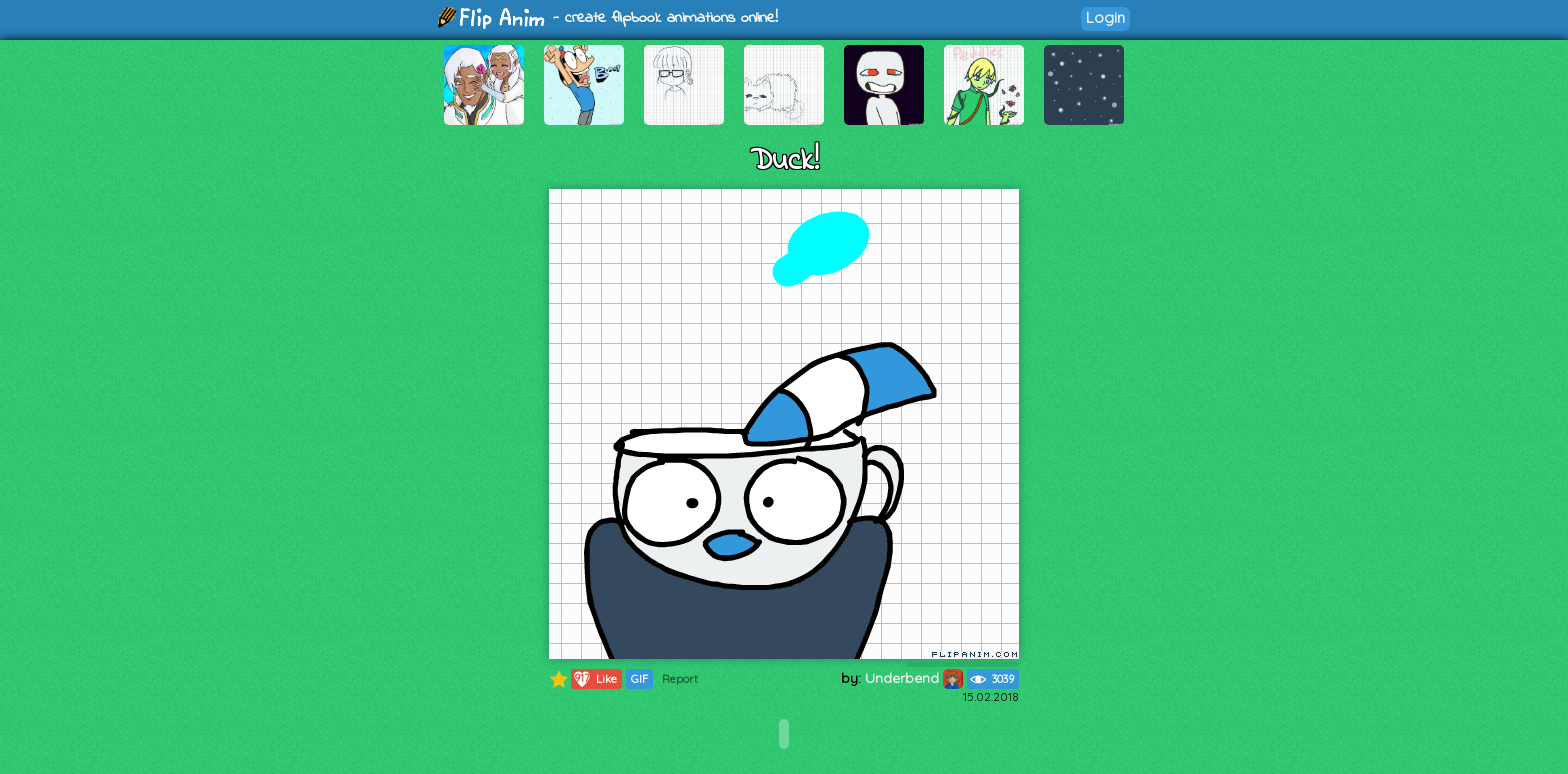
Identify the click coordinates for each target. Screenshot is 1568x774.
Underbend (914, 678)
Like (594, 679)
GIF (639, 679)
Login (1105, 17)
